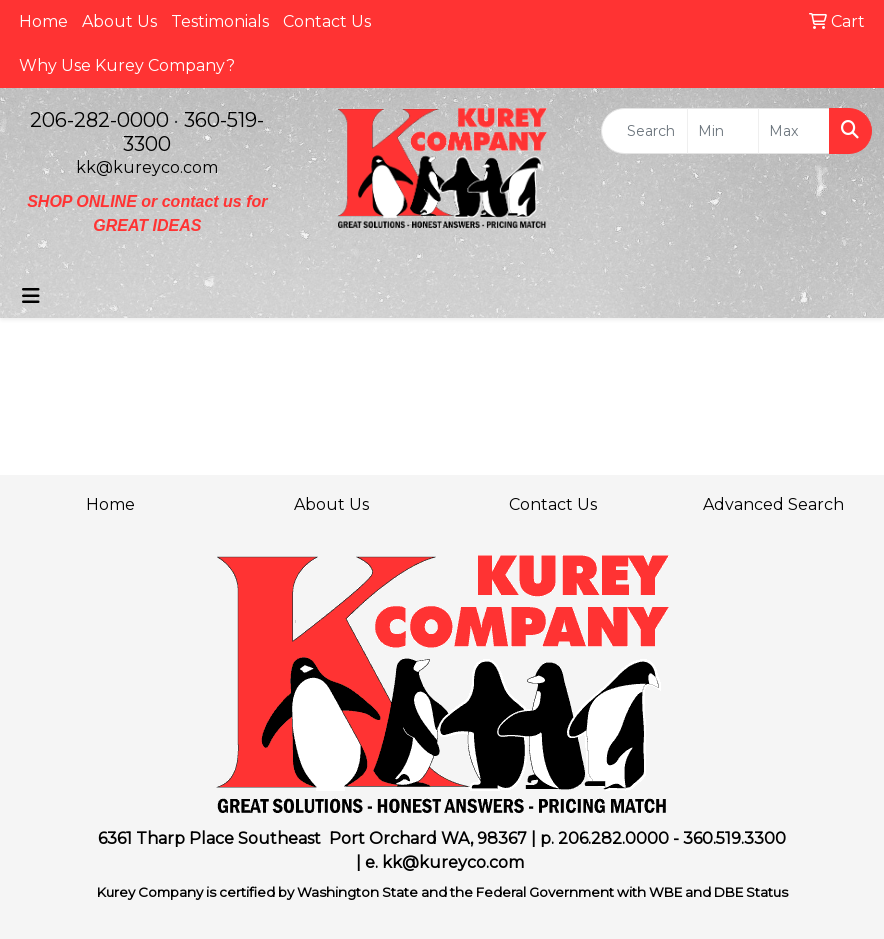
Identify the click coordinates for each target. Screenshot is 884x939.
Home (43, 21)
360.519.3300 (734, 838)
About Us (119, 21)
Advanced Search (773, 504)
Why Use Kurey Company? (127, 65)
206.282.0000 (613, 838)
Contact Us (327, 21)
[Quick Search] (644, 131)
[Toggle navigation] (31, 296)
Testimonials (220, 21)
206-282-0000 (99, 120)
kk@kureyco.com (147, 167)
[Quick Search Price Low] (723, 131)
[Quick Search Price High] (794, 131)
